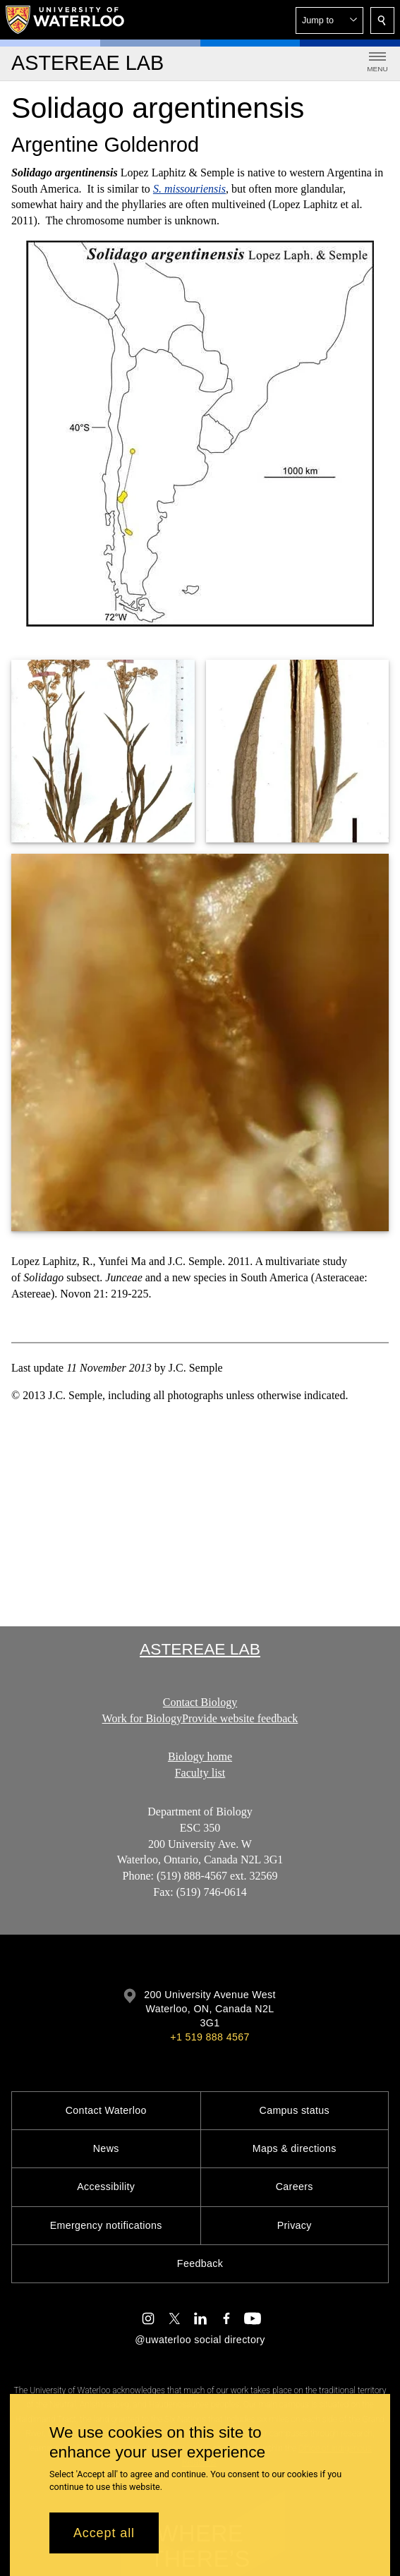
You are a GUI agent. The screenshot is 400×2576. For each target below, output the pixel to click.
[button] (329, 20)
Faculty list (200, 1773)
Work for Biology (142, 1718)
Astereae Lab (200, 1649)
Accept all (104, 2533)
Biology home (200, 1756)
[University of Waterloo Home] (66, 20)
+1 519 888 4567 (209, 2037)
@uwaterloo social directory (200, 2339)
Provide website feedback (240, 1718)
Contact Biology (200, 1702)
